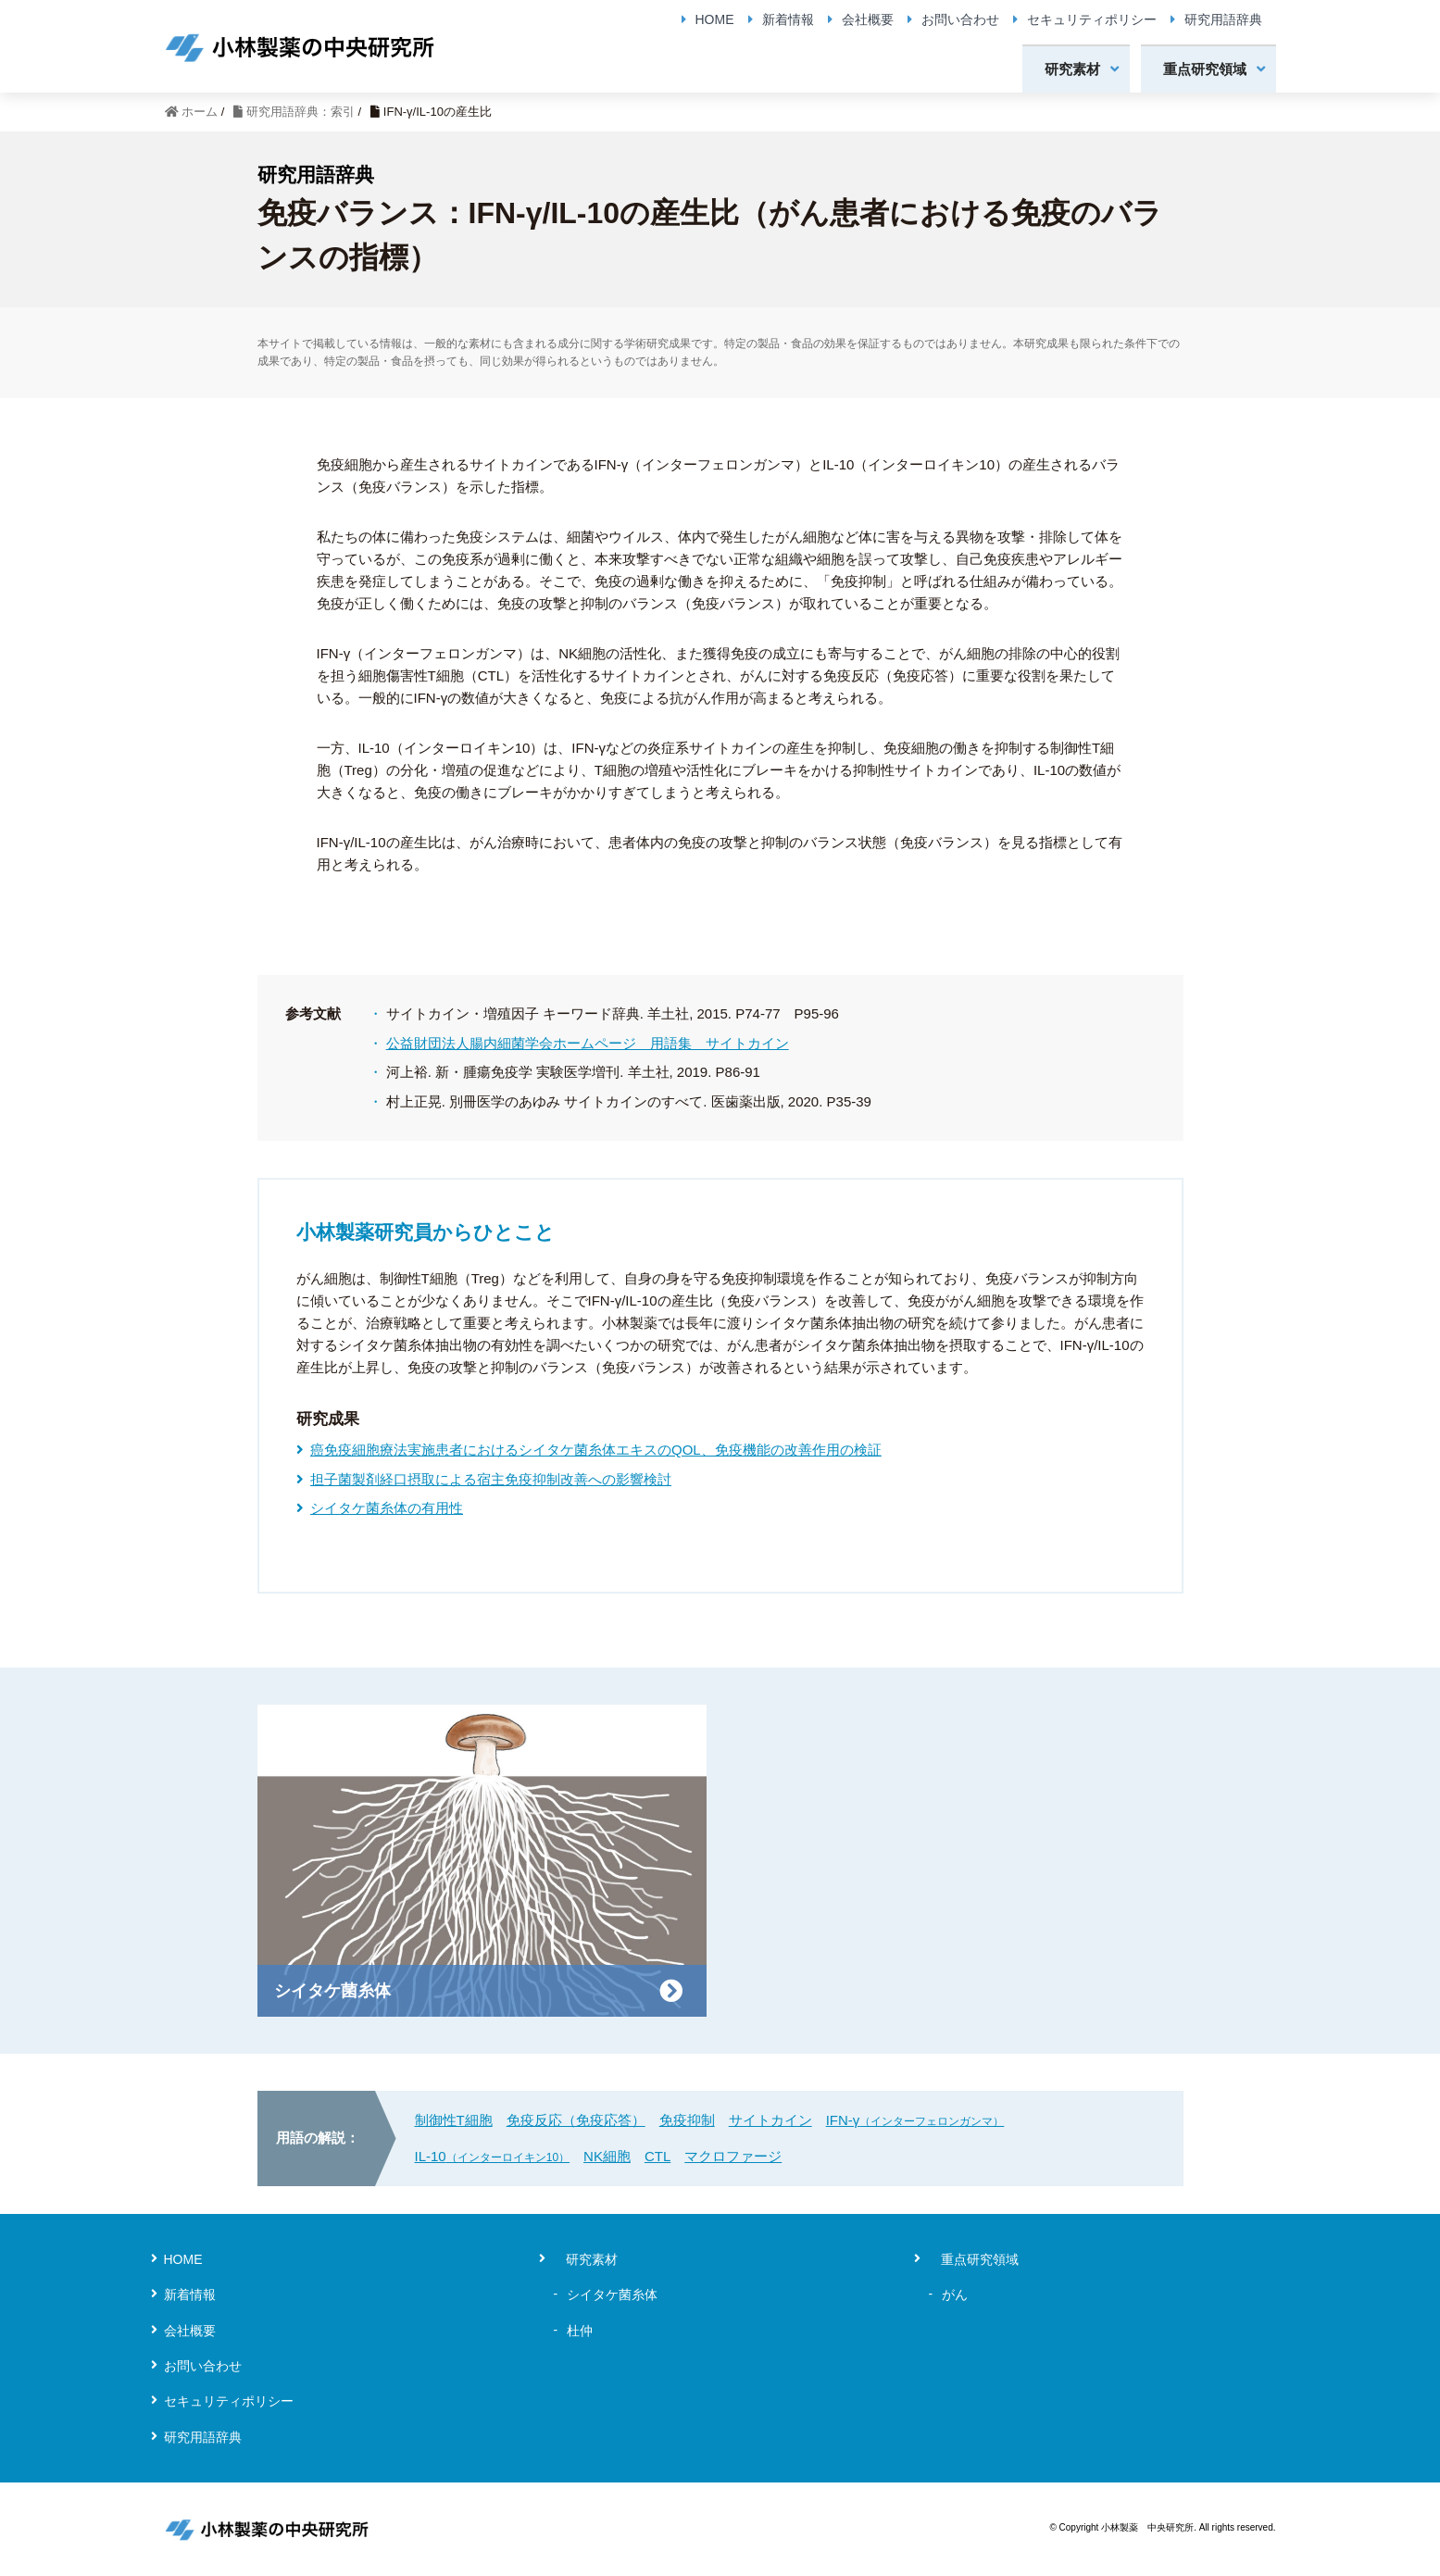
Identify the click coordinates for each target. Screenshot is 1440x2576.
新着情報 (788, 19)
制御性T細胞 (454, 2120)
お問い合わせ (960, 19)
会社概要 (868, 19)
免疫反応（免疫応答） (576, 2120)
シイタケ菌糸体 (612, 2294)
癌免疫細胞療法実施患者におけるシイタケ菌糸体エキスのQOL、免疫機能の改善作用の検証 (596, 1449)
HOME (714, 19)
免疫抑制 (687, 2120)
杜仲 (580, 2330)
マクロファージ (733, 2156)
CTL (657, 2156)
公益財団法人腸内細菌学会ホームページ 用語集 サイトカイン (587, 1043)
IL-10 (492, 2156)
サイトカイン (770, 2120)
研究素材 (1072, 69)
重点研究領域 (1204, 69)
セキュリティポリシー (1092, 19)
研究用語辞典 (1223, 19)
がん (955, 2294)
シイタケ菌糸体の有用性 (386, 1508)
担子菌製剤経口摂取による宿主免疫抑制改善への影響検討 (490, 1479)
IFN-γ (915, 2120)
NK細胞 (607, 2156)
